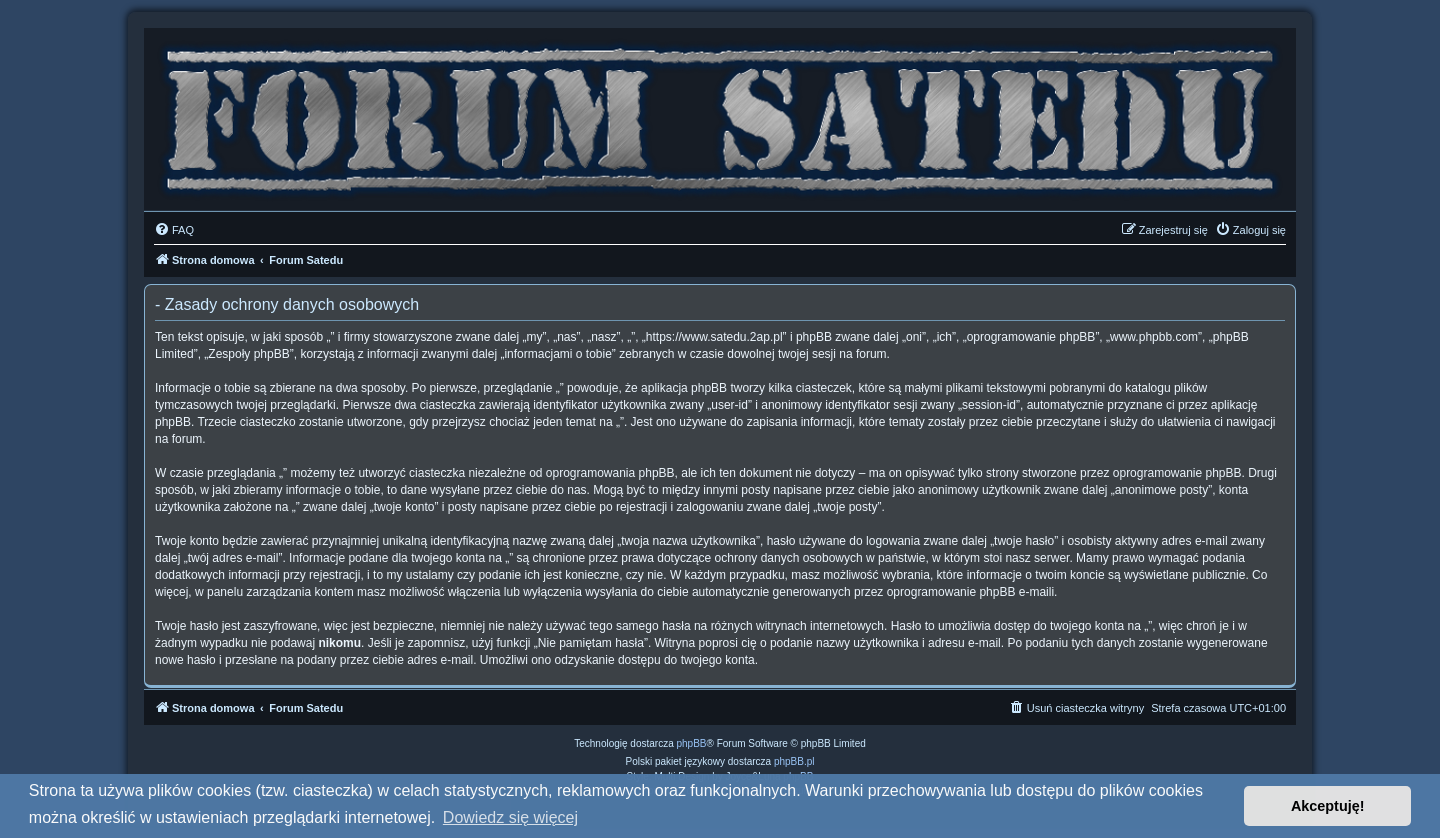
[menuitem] (174, 230)
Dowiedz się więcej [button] (510, 817)
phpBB (692, 743)
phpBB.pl (794, 761)
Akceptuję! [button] (1328, 806)
